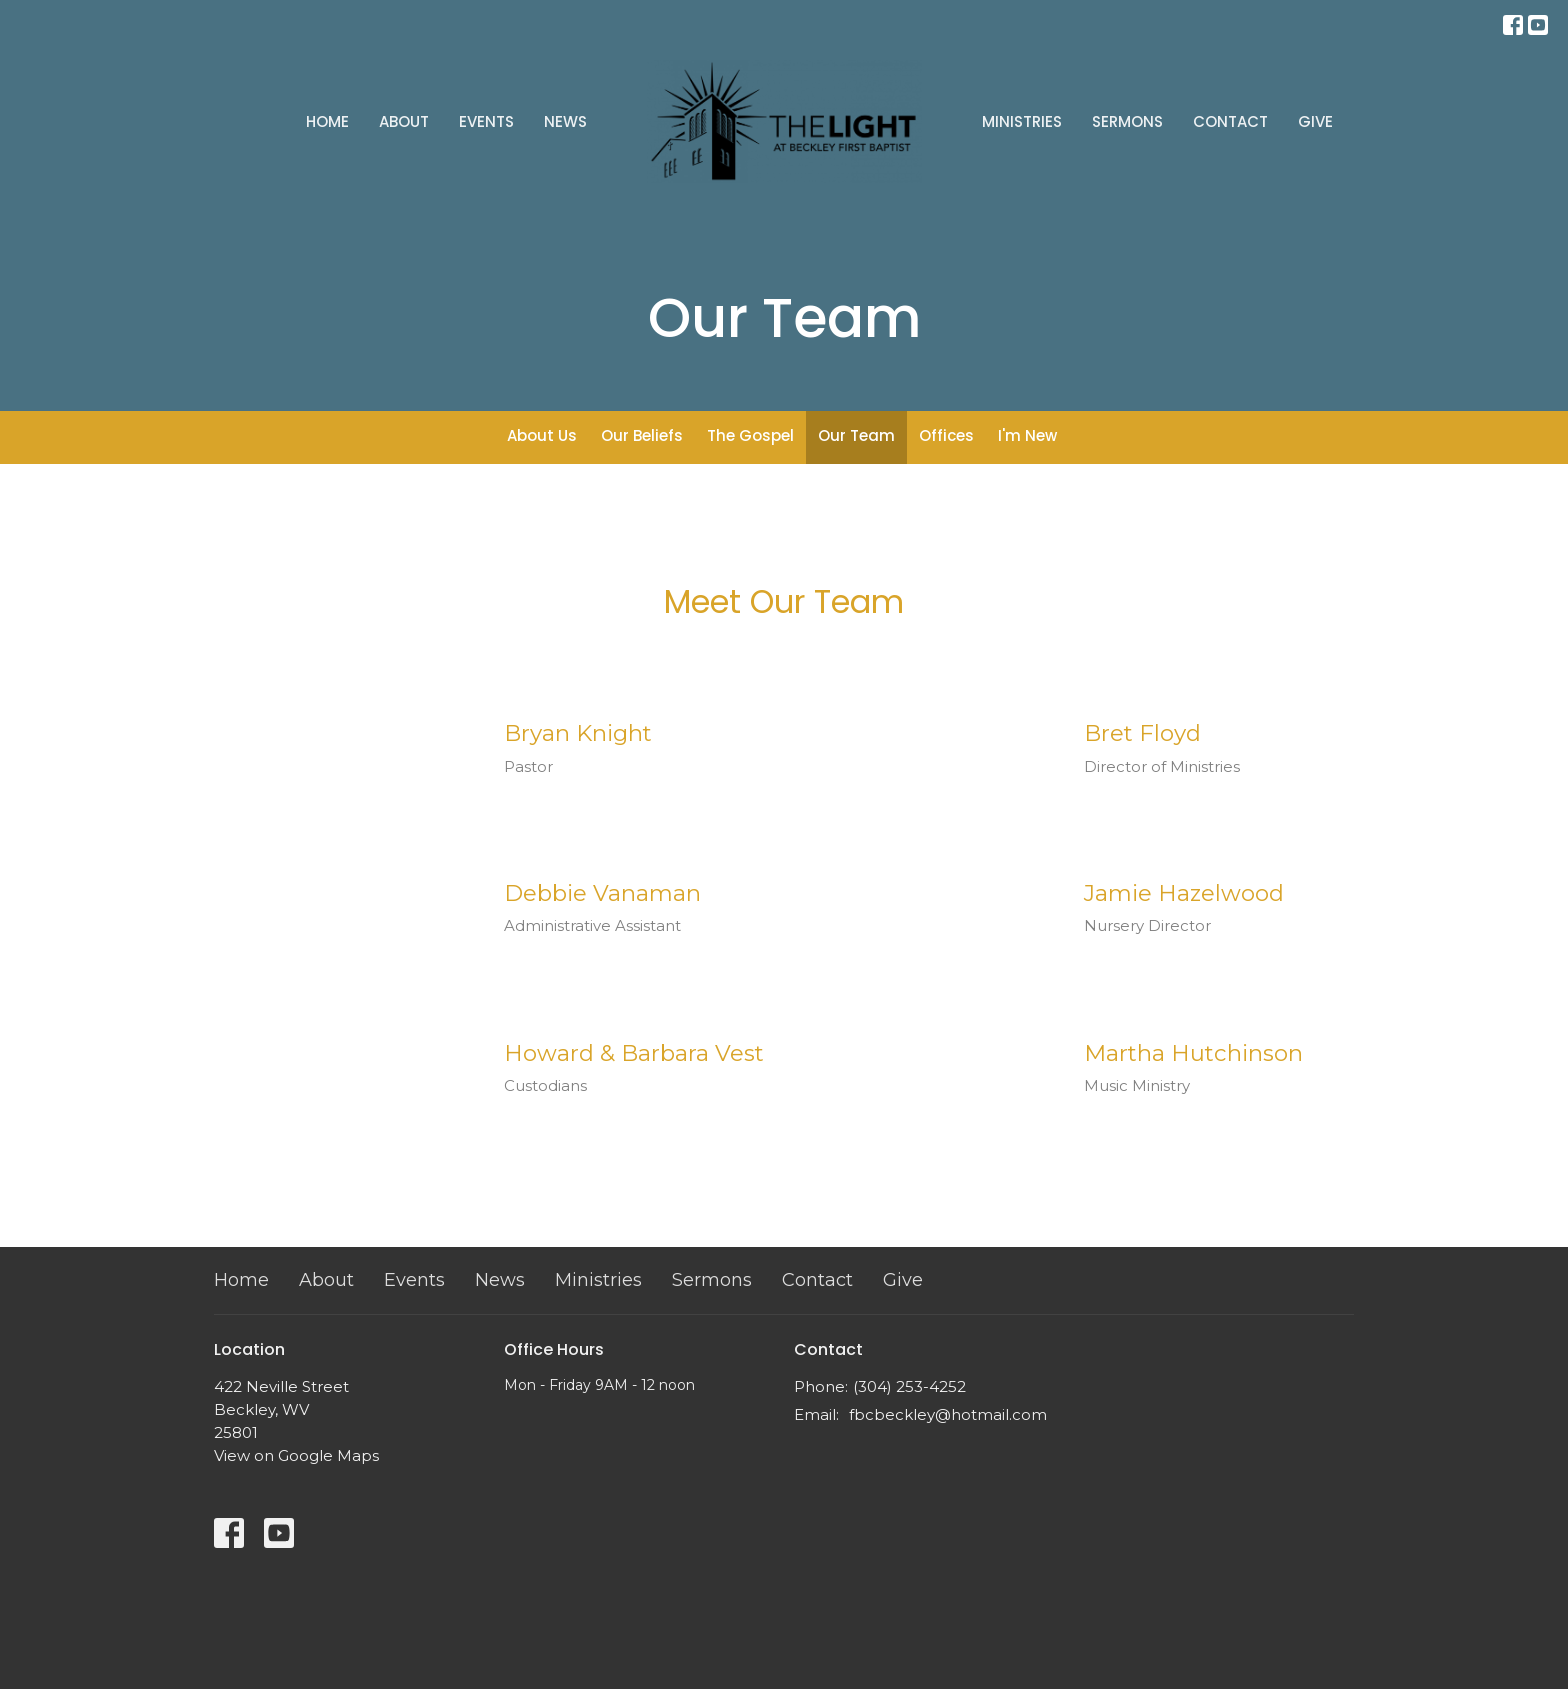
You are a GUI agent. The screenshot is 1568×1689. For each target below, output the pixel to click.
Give (1315, 121)
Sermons (1127, 121)
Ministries (1022, 121)
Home (327, 121)
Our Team (856, 435)
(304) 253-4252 (909, 1386)
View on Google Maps (296, 1455)
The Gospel (750, 435)
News (565, 121)
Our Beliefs (642, 435)
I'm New (1027, 435)
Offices (946, 435)
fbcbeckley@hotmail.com (948, 1414)
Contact (1230, 121)
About (404, 121)
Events (486, 121)
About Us (542, 435)
